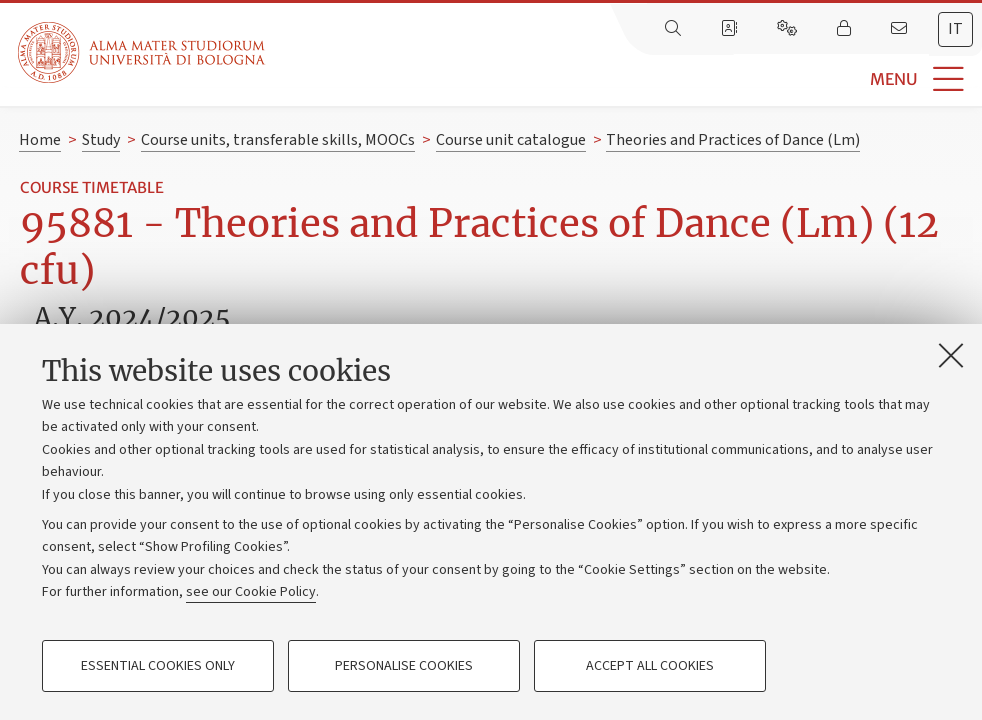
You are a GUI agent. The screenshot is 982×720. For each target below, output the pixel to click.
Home (40, 140)
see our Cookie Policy (251, 592)
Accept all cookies (650, 666)
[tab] (955, 29)
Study (101, 140)
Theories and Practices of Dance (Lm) (733, 140)
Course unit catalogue (511, 140)
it (955, 29)
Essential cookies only (158, 666)
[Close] (951, 355)
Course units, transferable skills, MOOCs (278, 140)
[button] (623, 79)
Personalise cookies (404, 666)
